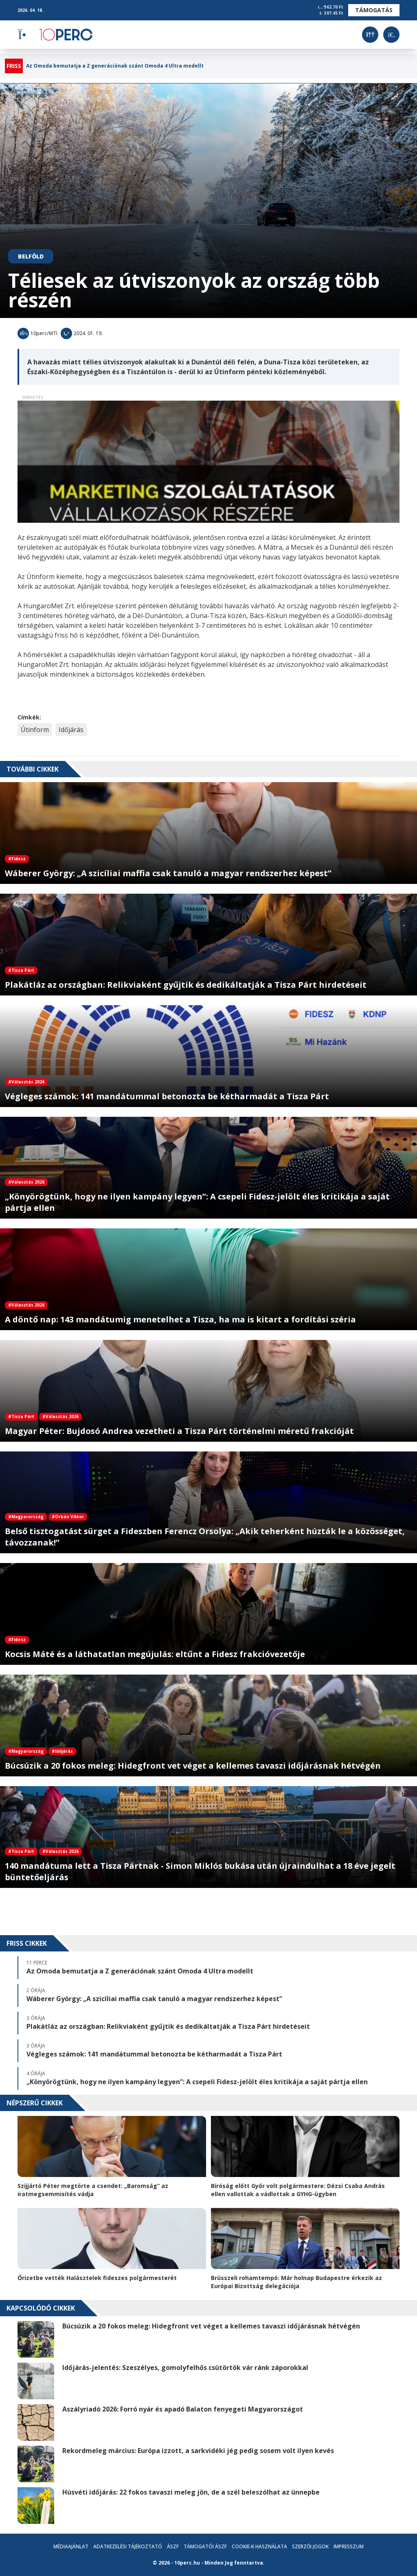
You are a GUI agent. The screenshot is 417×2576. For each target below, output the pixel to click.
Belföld (31, 256)
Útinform (35, 729)
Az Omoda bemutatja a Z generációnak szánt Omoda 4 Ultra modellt (115, 66)
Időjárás (71, 729)
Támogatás (374, 10)
